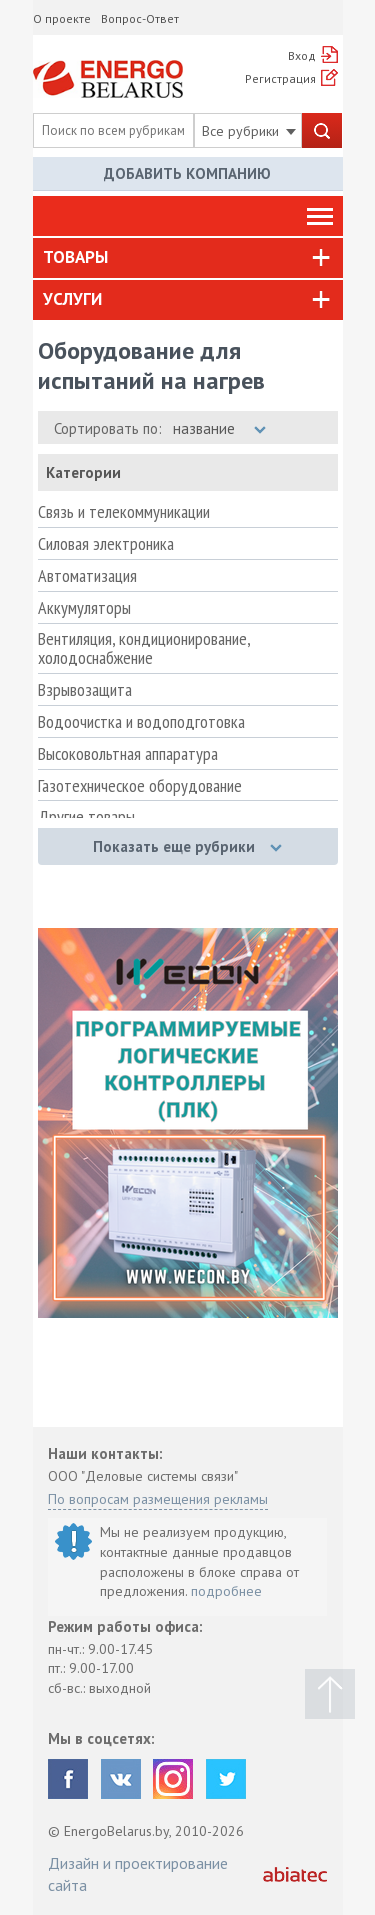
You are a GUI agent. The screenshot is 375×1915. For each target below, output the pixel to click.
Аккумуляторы (84, 608)
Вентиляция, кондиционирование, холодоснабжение (144, 649)
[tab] (188, 258)
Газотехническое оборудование (140, 786)
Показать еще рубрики (187, 846)
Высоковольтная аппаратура (128, 754)
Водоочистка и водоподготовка (141, 722)
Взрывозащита (85, 690)
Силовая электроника (106, 544)
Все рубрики (249, 131)
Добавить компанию (187, 173)
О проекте (62, 18)
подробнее (226, 1591)
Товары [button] (75, 257)
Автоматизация (87, 576)
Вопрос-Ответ (140, 18)
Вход (302, 55)
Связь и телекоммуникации (124, 512)
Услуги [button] (72, 299)
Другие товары (86, 817)
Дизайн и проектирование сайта (138, 1874)
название (219, 428)
